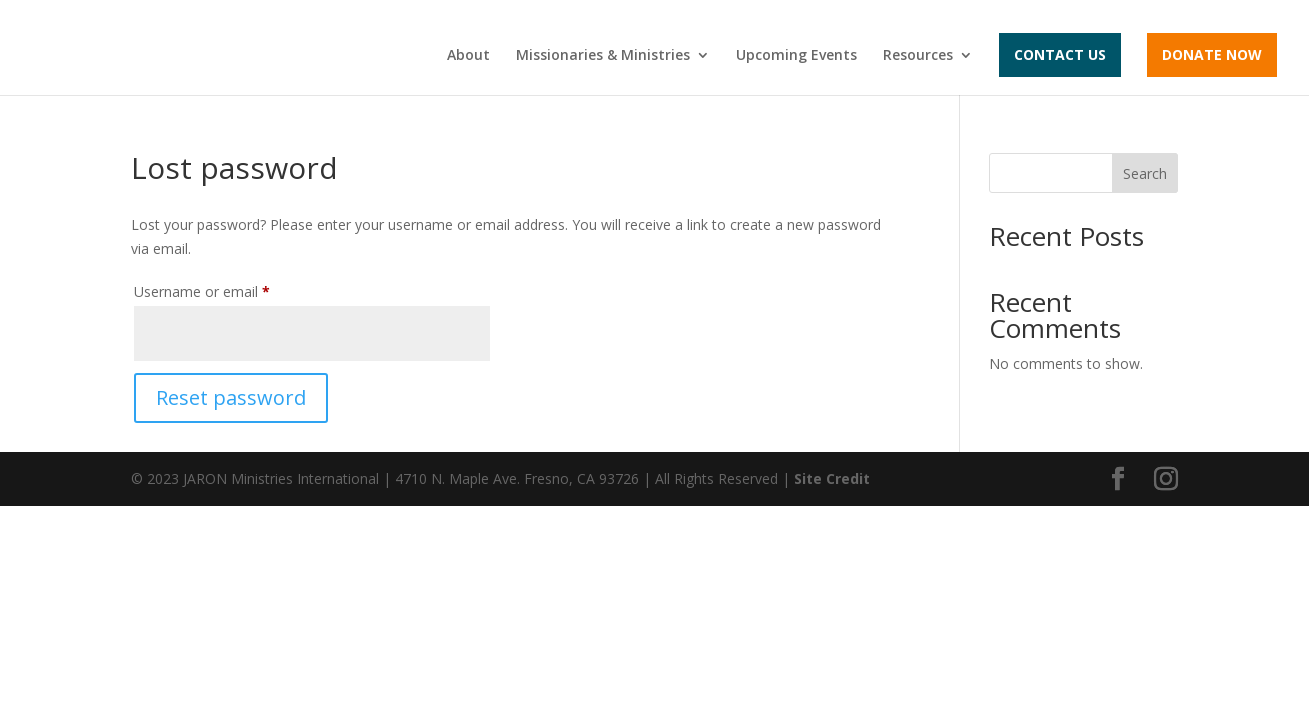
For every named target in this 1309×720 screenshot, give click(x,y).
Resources (918, 56)
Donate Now (1212, 54)
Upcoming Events (796, 56)
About (468, 56)
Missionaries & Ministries (603, 56)
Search (1145, 173)
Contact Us (1060, 54)
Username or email (230, 289)
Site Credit (832, 478)
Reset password (231, 397)
